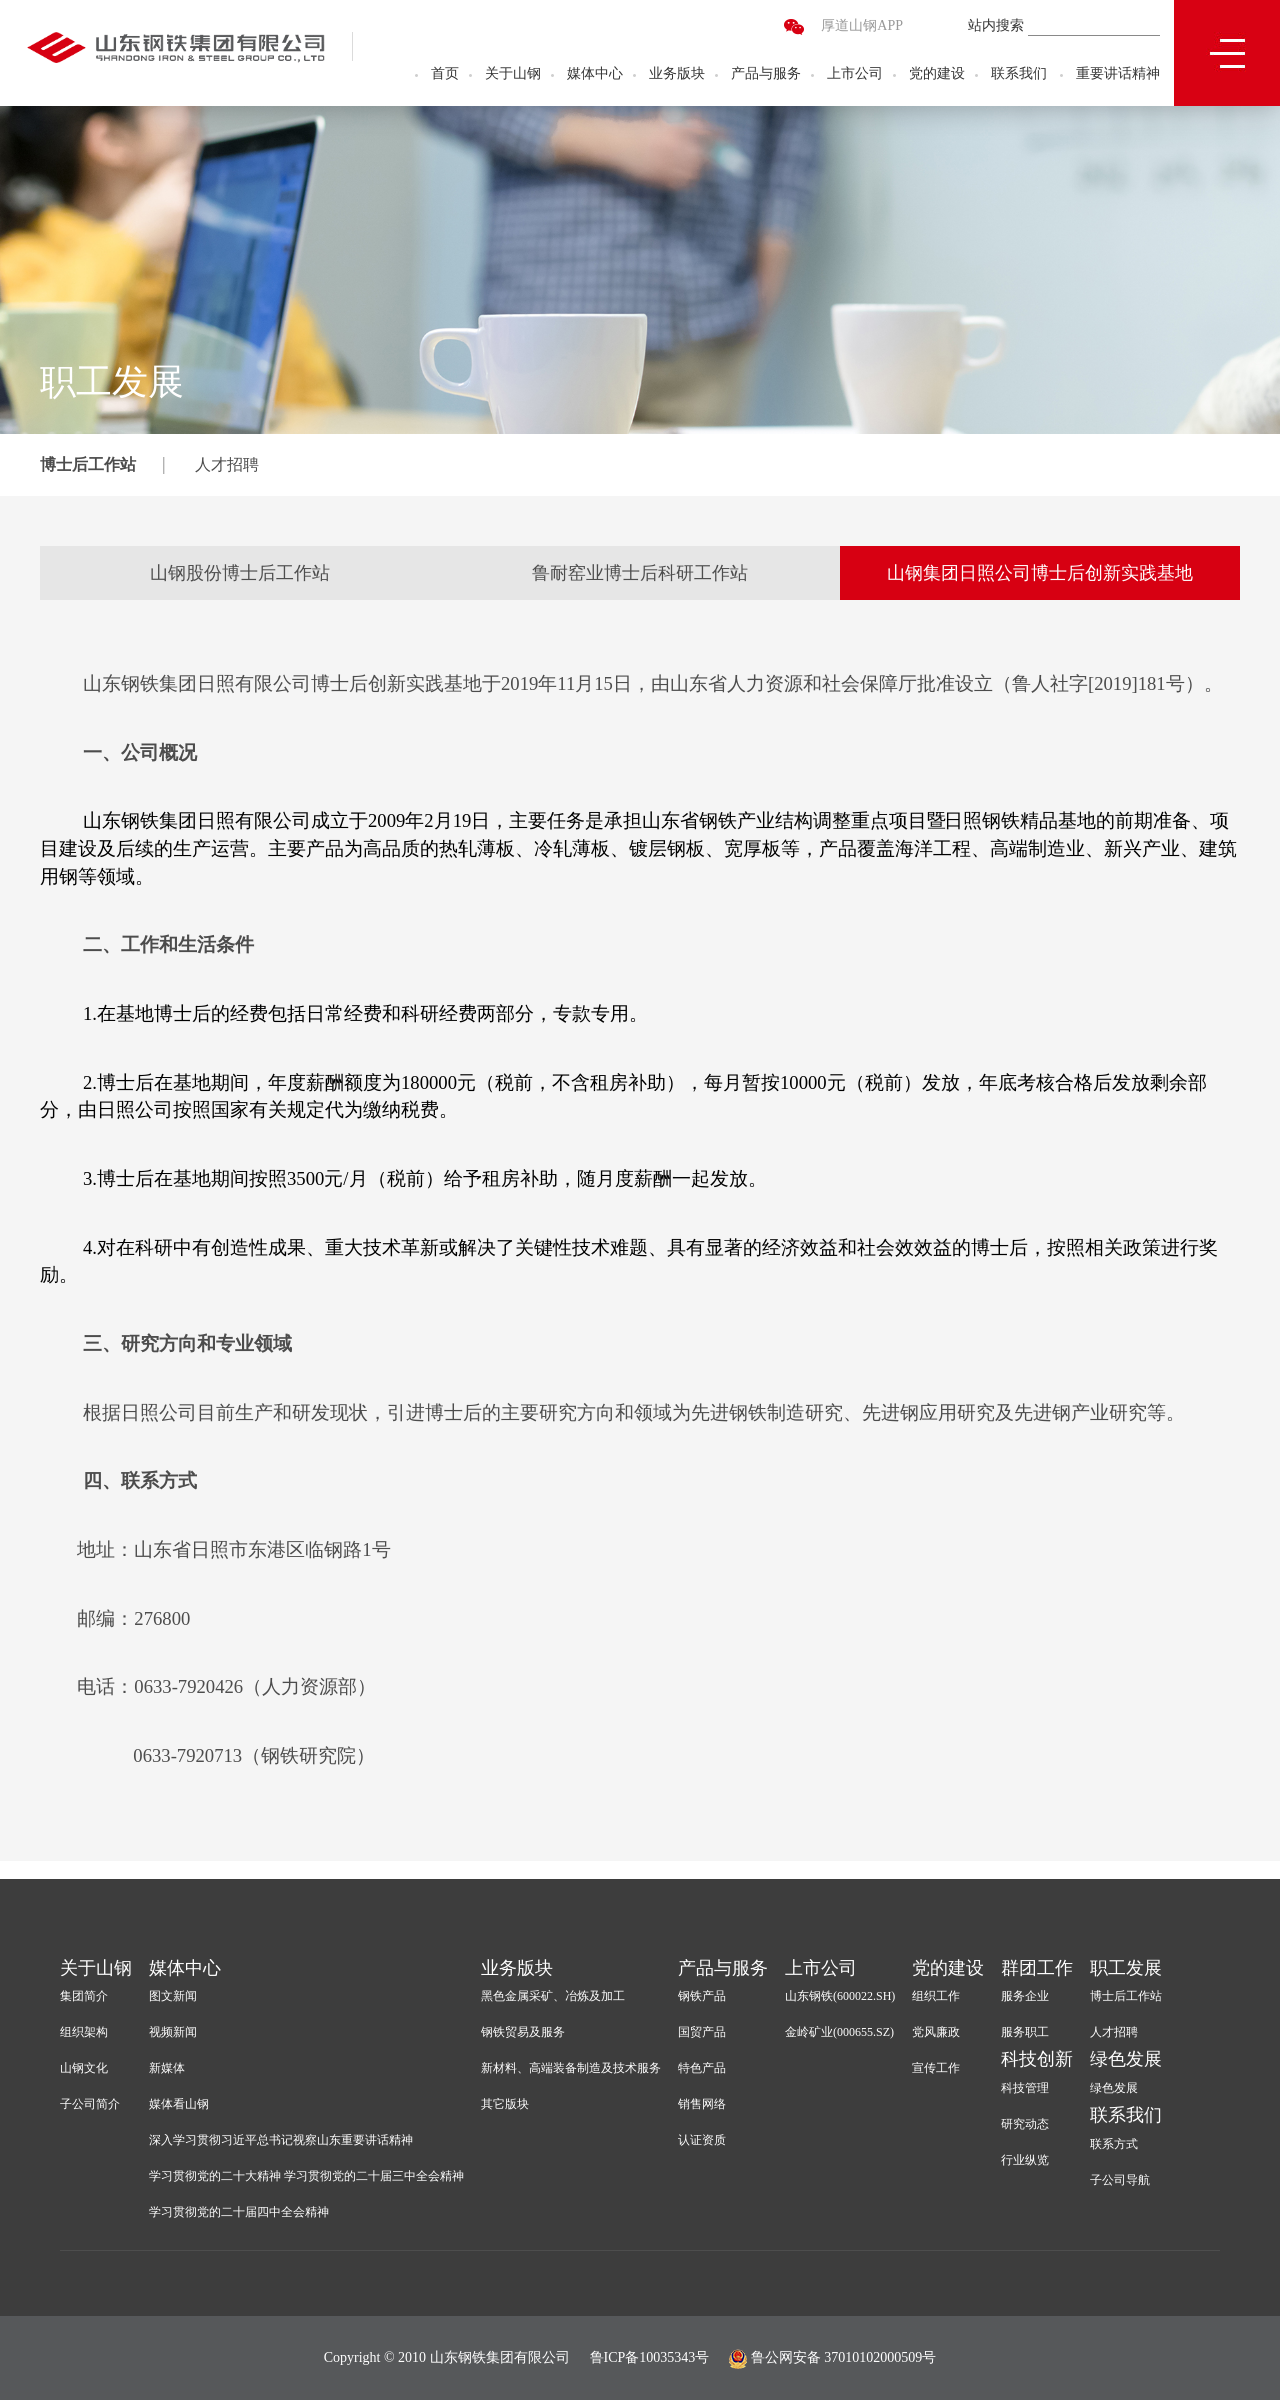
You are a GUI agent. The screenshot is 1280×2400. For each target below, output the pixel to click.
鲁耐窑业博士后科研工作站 (640, 573)
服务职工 (1025, 2032)
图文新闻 (173, 1996)
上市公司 (855, 75)
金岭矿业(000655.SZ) (839, 2032)
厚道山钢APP (862, 27)
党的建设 (937, 75)
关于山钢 (513, 75)
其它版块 (505, 2104)
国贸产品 (702, 2032)
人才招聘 (227, 464)
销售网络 (702, 2104)
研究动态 (1025, 2124)
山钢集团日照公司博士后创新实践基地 (1040, 573)
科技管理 (1025, 2088)
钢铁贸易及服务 (523, 2032)
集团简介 (84, 1996)
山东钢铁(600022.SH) (840, 1996)
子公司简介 (90, 2104)
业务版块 (677, 75)
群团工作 (1037, 1968)
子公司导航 (1120, 2180)
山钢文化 (84, 2068)
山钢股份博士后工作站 (240, 573)
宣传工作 (936, 2068)
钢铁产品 (702, 1996)
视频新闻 (173, 2032)
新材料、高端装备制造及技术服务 (571, 2068)
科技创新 (1037, 2059)
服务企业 (1025, 1996)
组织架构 (84, 2032)
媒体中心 (595, 75)
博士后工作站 (88, 464)
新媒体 (167, 2068)
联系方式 (1114, 2144)
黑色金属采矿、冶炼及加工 (553, 1996)
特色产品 (702, 2068)
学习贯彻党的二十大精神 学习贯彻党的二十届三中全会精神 (306, 2176)
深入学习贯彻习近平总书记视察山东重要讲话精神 (281, 2140)
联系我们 (1019, 75)
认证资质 (702, 2140)
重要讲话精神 (1118, 75)
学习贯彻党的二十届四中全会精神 (239, 2212)
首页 (445, 75)
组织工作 (936, 1996)
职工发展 (1126, 1968)
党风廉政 (936, 2032)
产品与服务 (766, 75)
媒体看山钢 (179, 2104)
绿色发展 (1126, 2059)
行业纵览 (1025, 2160)
